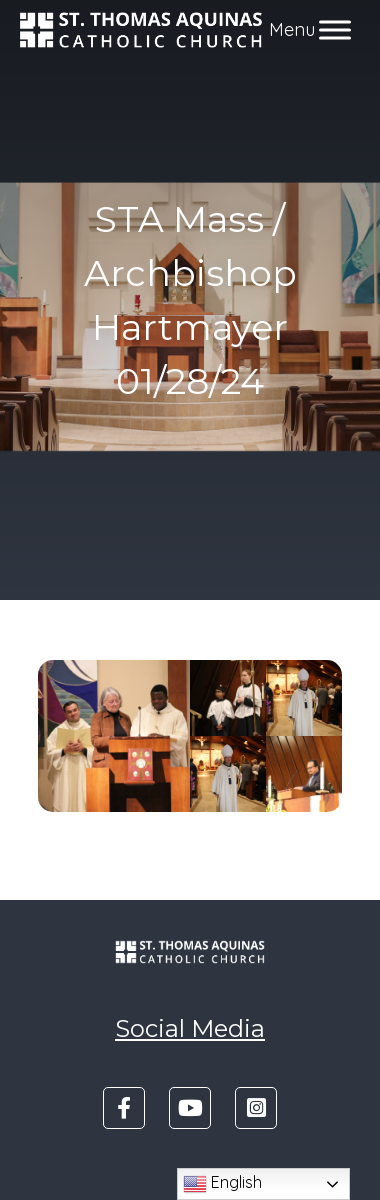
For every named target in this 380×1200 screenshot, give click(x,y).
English (222, 1184)
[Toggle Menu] (335, 29)
